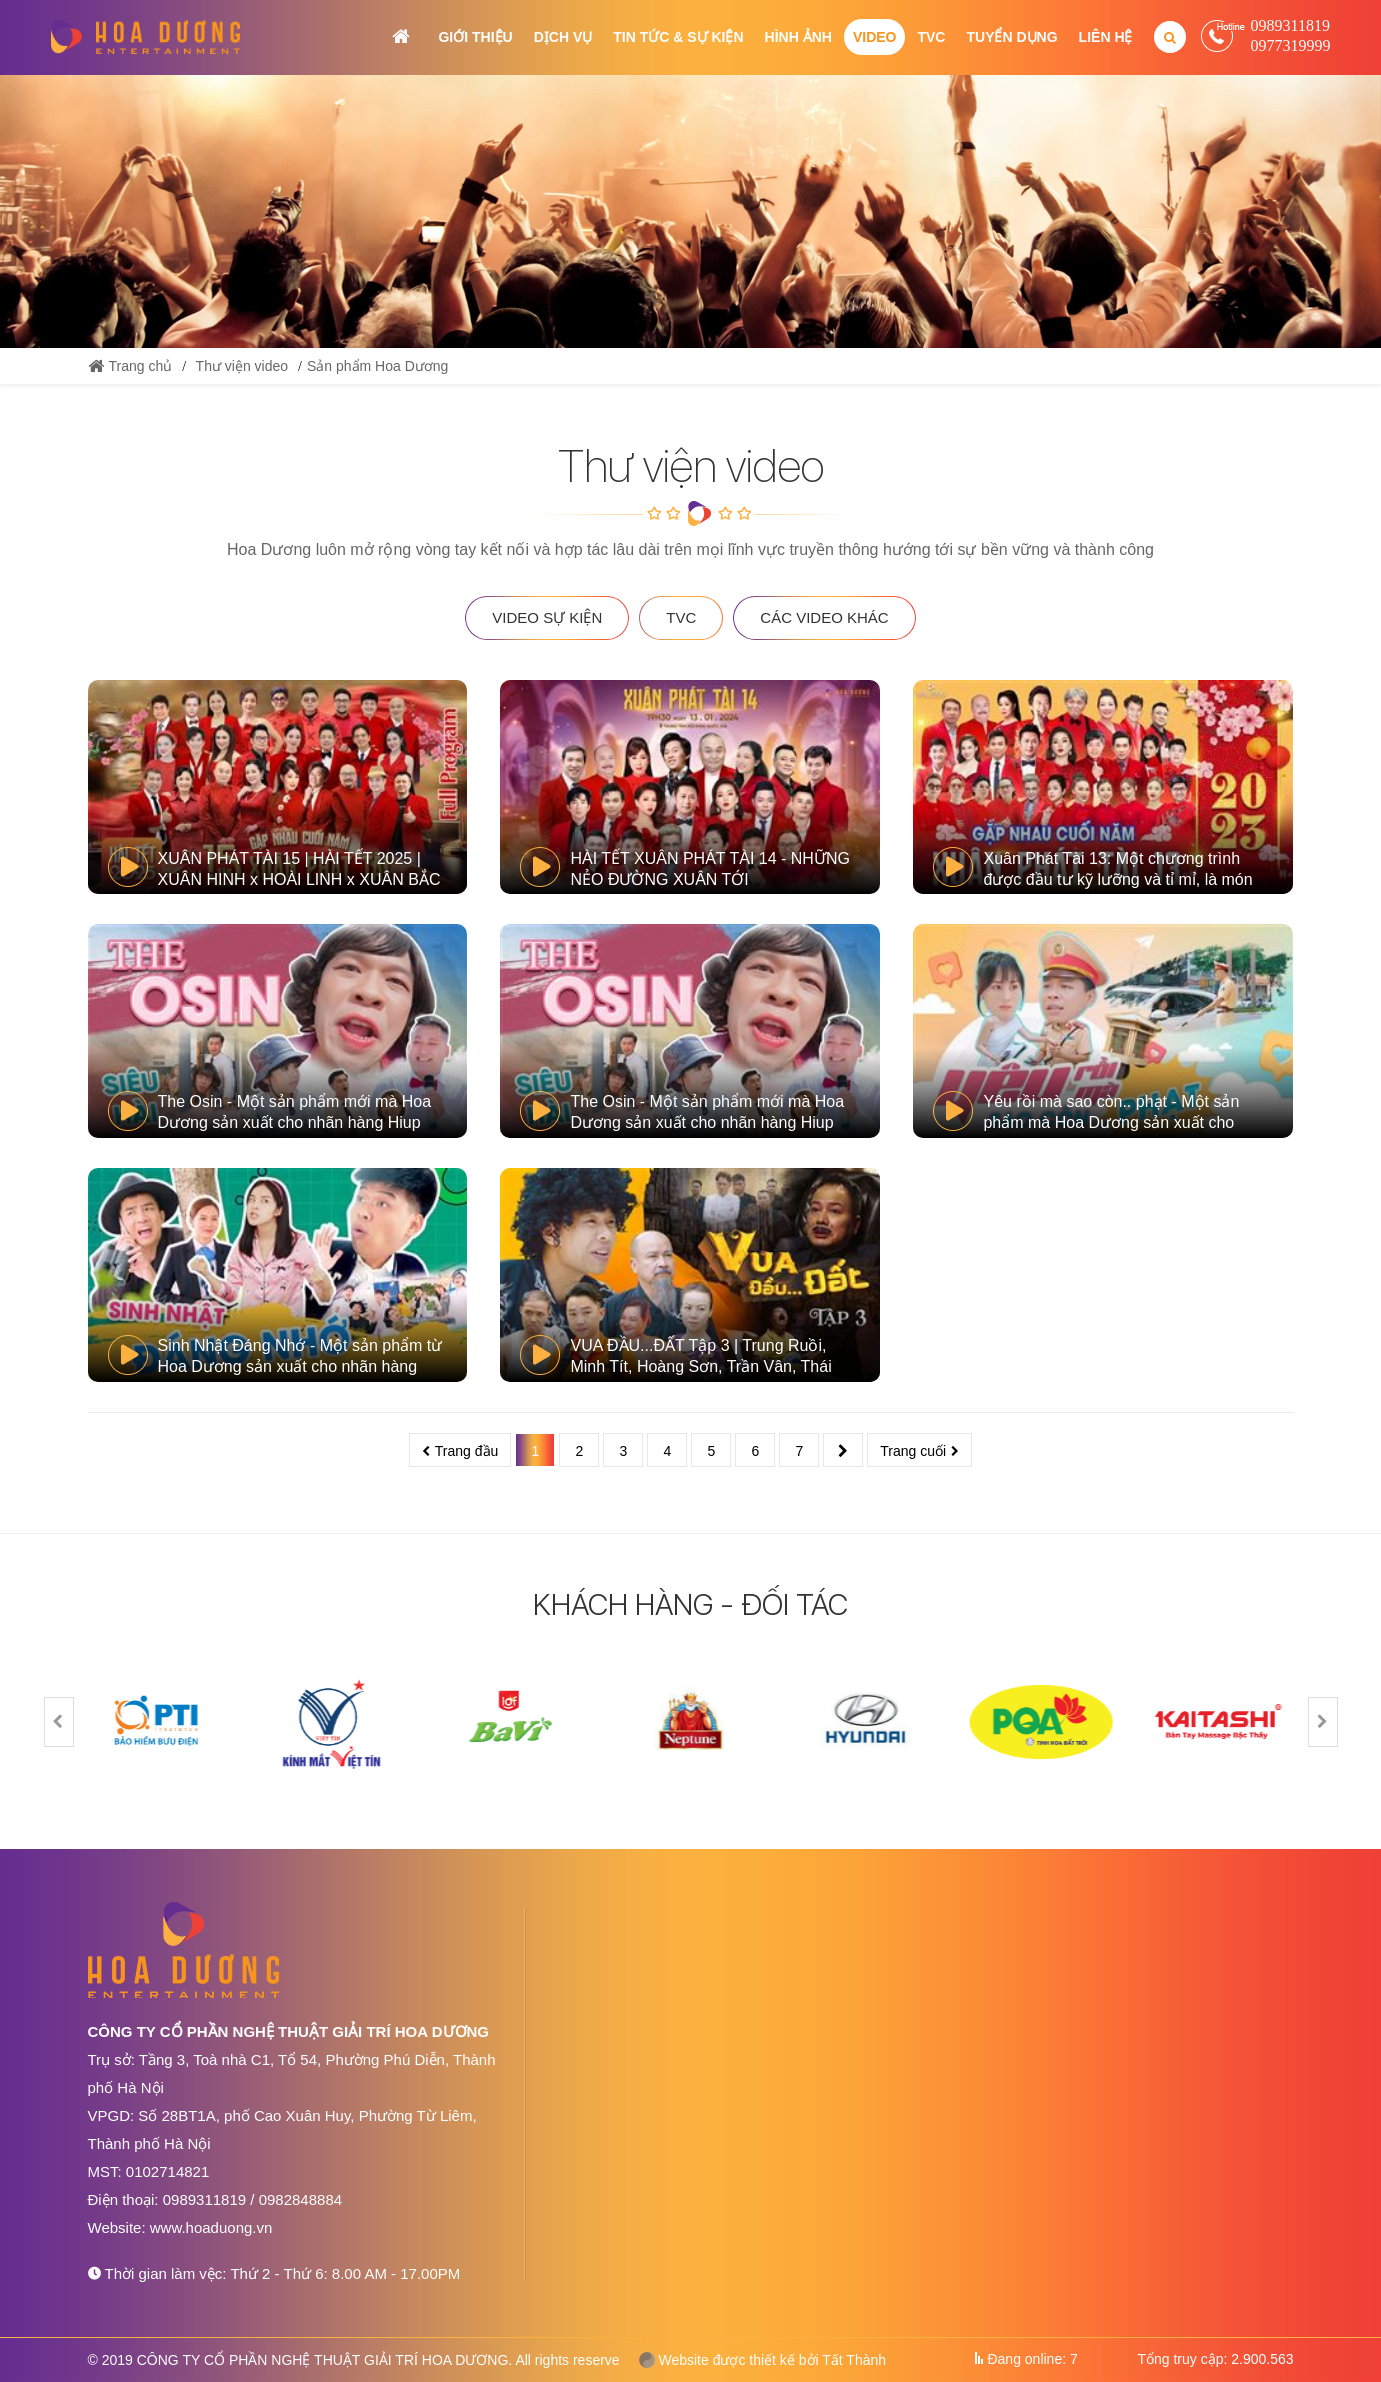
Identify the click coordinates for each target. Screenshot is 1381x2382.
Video (875, 37)
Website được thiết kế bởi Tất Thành (763, 2360)
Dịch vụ (563, 37)
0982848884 (300, 2199)
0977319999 (1291, 45)
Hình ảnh (798, 37)
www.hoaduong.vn (211, 2227)
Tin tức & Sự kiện (678, 37)
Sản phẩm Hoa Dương (377, 366)
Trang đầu (467, 1451)
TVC (931, 37)
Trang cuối (913, 1451)
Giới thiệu (475, 37)
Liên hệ (1106, 37)
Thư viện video (242, 366)
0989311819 (1290, 25)
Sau (843, 1450)
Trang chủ (401, 36)
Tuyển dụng (1011, 37)
